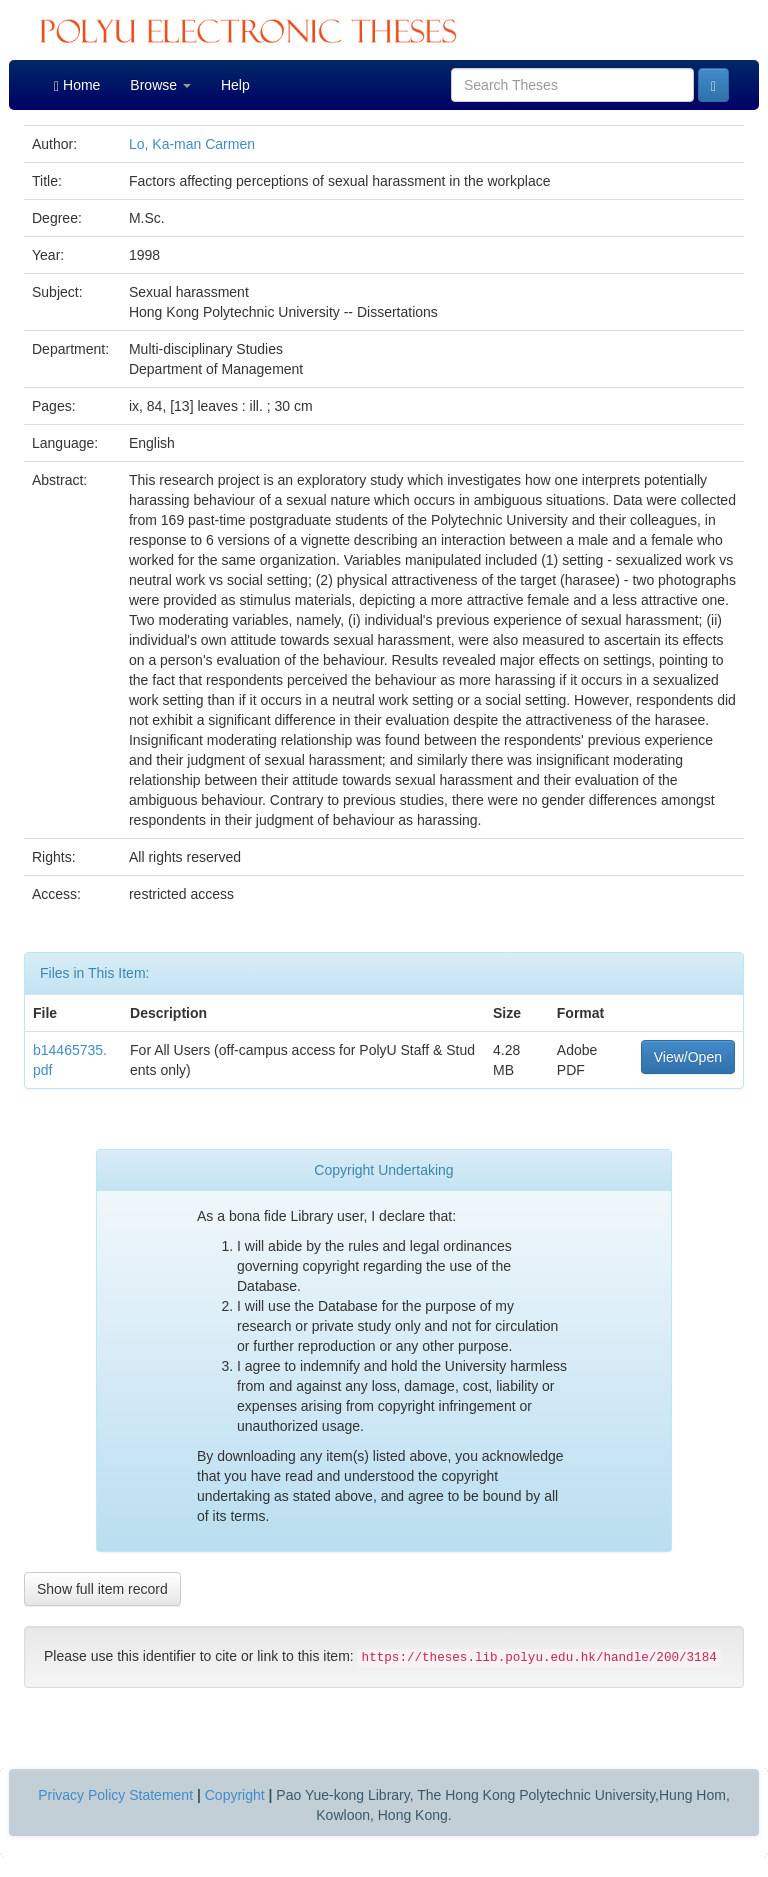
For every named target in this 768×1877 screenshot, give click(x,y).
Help (235, 85)
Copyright (235, 1795)
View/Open (688, 1057)
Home (77, 85)
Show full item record (102, 1589)
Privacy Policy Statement (115, 1795)
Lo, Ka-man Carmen (192, 144)
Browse (160, 85)
